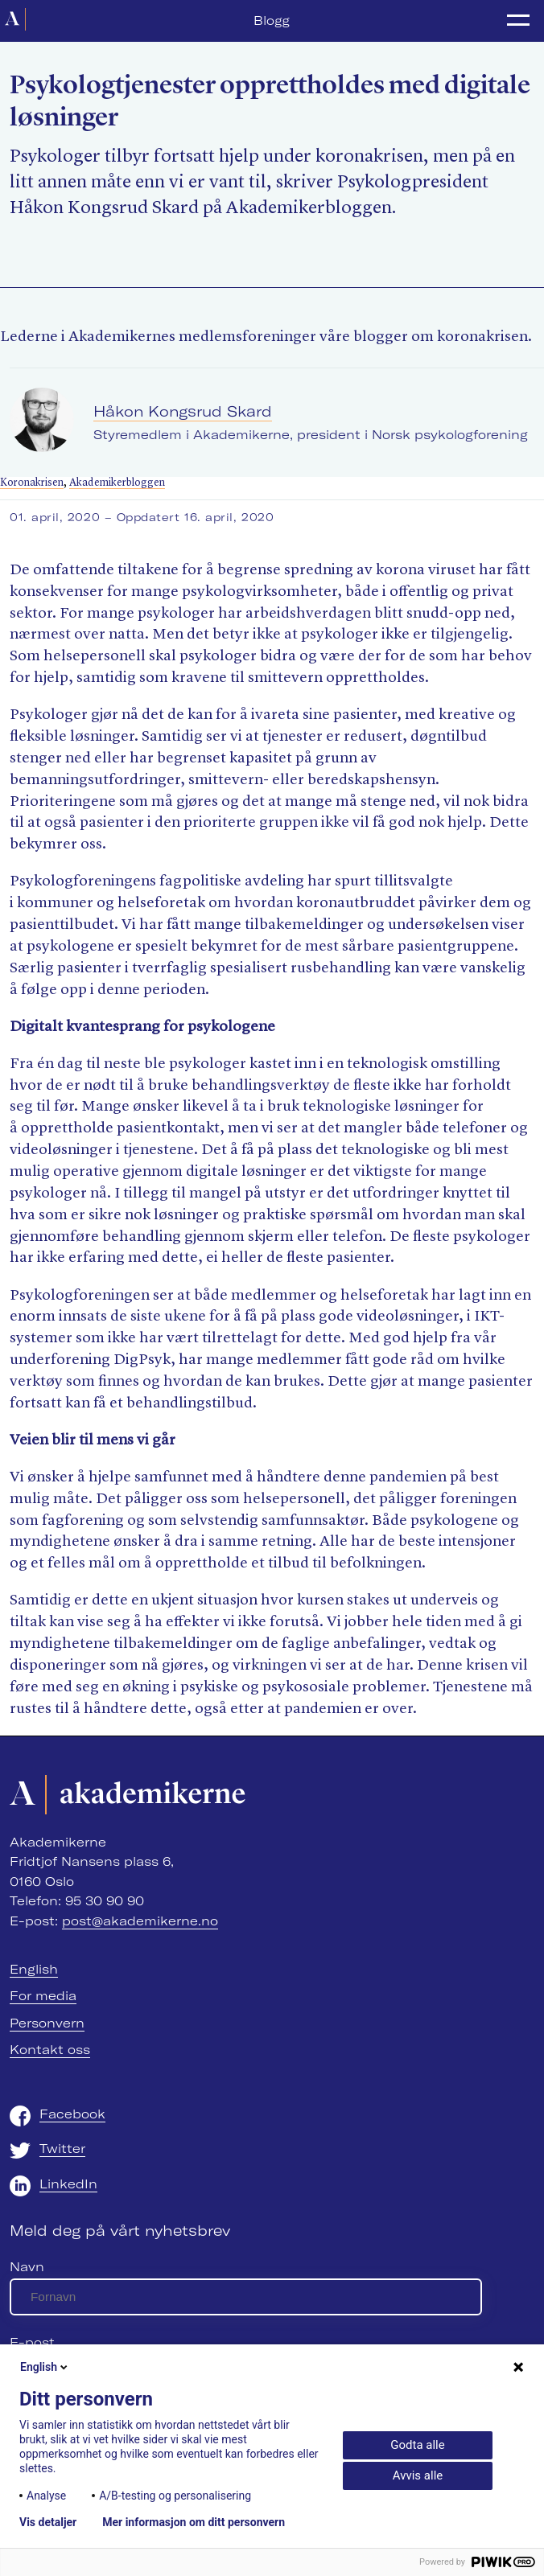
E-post (32, 2342)
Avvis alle (418, 2475)
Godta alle (417, 2445)
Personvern (47, 2023)
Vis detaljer (47, 2522)
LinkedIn (68, 2184)
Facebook (72, 2114)
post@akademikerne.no (140, 1921)
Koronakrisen (32, 483)
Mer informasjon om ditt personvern (193, 2522)
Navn (27, 2266)
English (34, 1969)
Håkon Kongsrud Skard (182, 411)
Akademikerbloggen (117, 483)
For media (43, 1995)
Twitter (62, 2148)
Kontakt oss (50, 2049)
